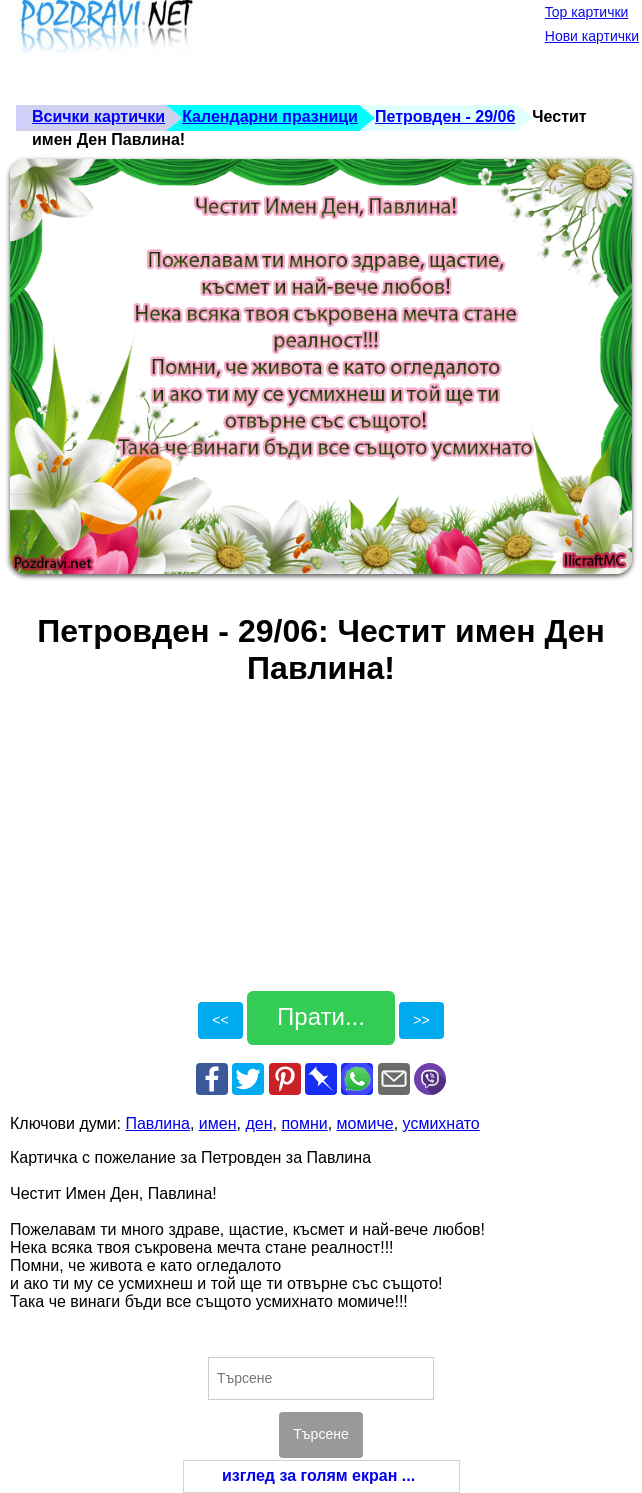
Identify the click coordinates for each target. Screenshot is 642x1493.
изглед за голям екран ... (318, 1475)
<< (220, 1020)
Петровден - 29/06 (445, 116)
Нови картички (592, 36)
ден (258, 1123)
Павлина (157, 1123)
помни (304, 1123)
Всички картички (98, 116)
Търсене (320, 1434)
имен (218, 1123)
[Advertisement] (374, 50)
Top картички (587, 12)
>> (421, 1020)
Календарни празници (270, 116)
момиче (365, 1123)
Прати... (321, 1016)
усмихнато (441, 1123)
